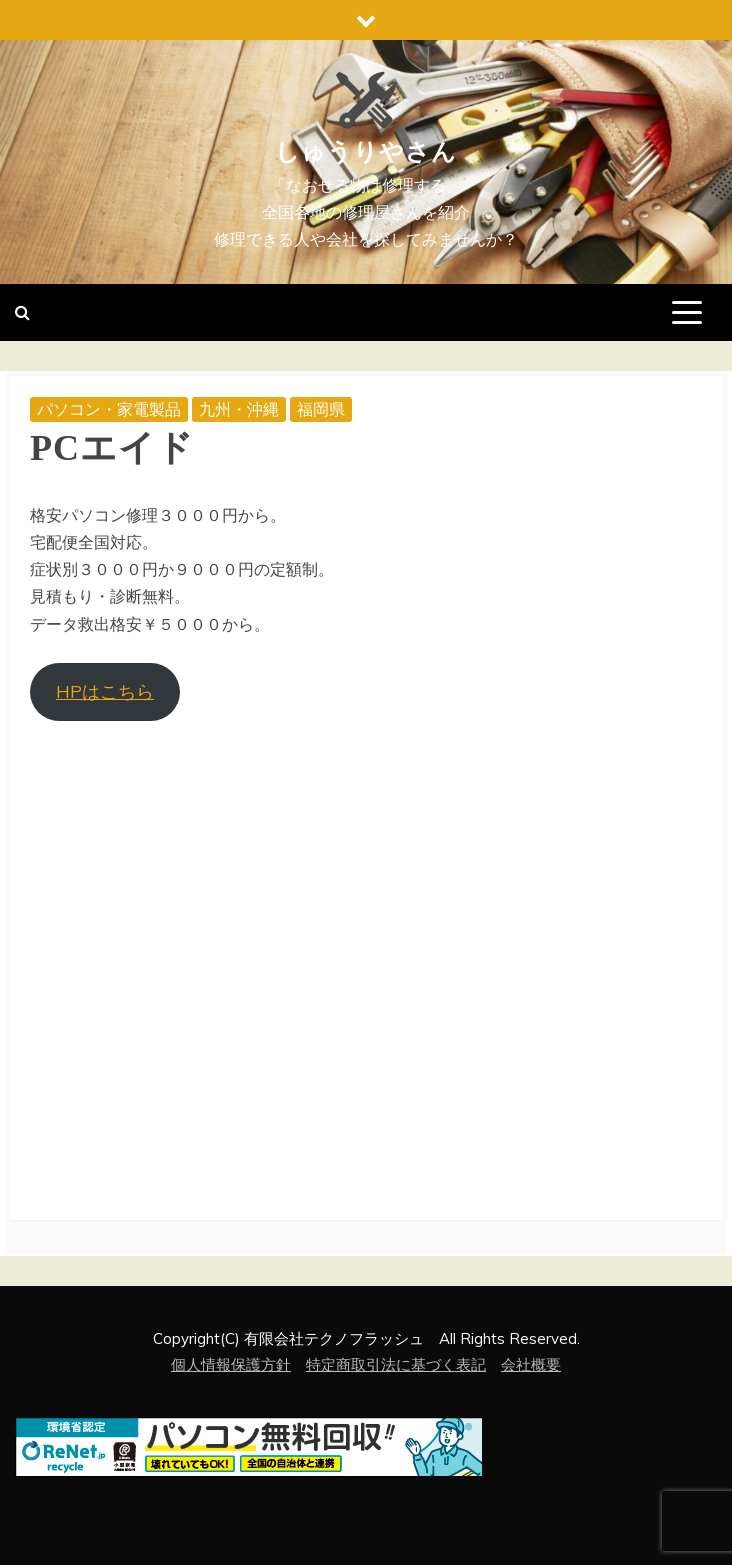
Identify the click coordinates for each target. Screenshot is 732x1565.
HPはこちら (105, 691)
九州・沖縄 (239, 409)
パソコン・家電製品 (109, 409)
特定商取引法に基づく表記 (396, 1364)
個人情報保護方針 (231, 1364)
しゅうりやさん (366, 152)
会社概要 (531, 1364)
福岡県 (321, 409)
